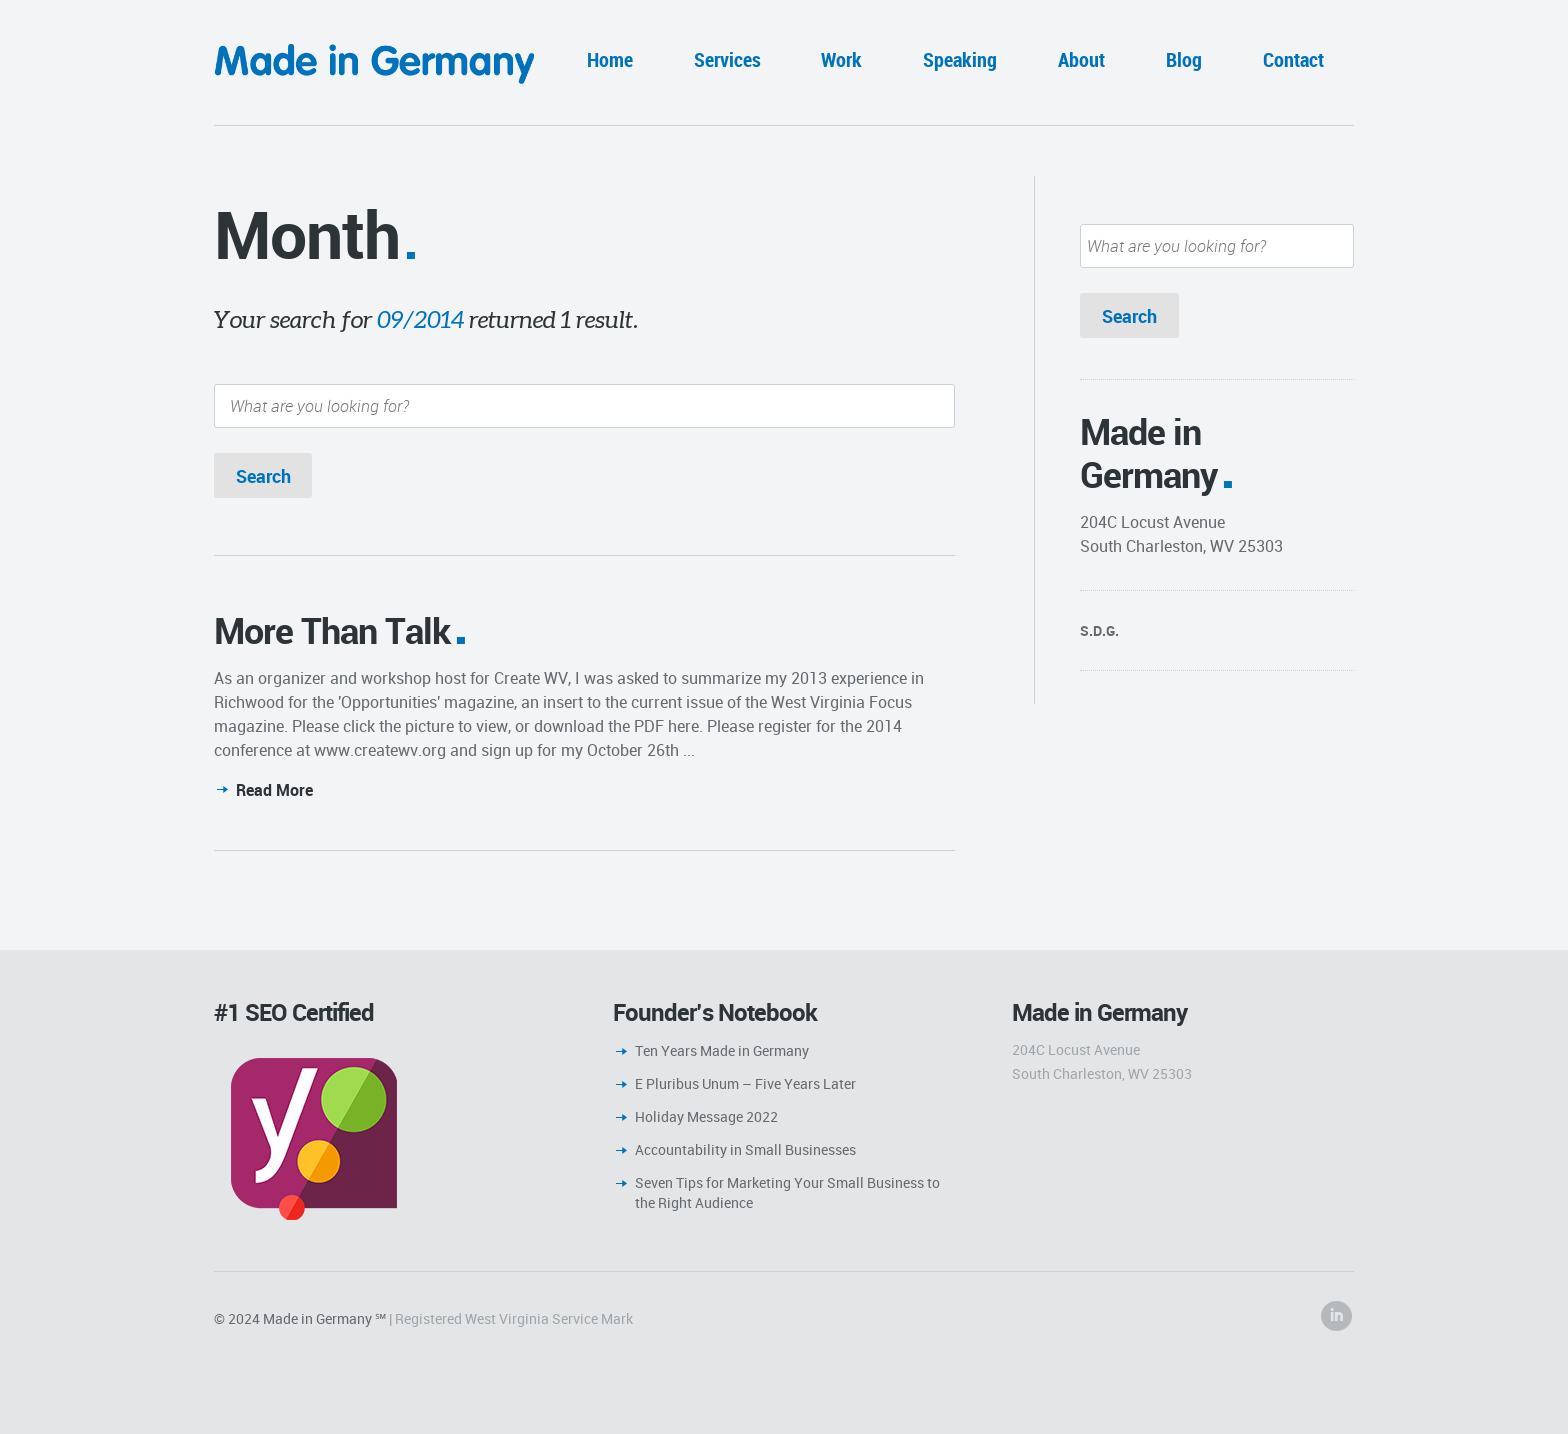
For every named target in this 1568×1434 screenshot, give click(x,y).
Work (841, 59)
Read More (274, 790)
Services (727, 59)
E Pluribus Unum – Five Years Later (745, 1083)
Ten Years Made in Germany (722, 1050)
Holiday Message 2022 (706, 1116)
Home (610, 59)
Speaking (960, 59)
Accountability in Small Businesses (745, 1149)
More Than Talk (332, 630)
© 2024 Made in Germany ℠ (300, 1318)
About (1081, 59)
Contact (1293, 59)
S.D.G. (1099, 630)
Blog (1184, 59)
